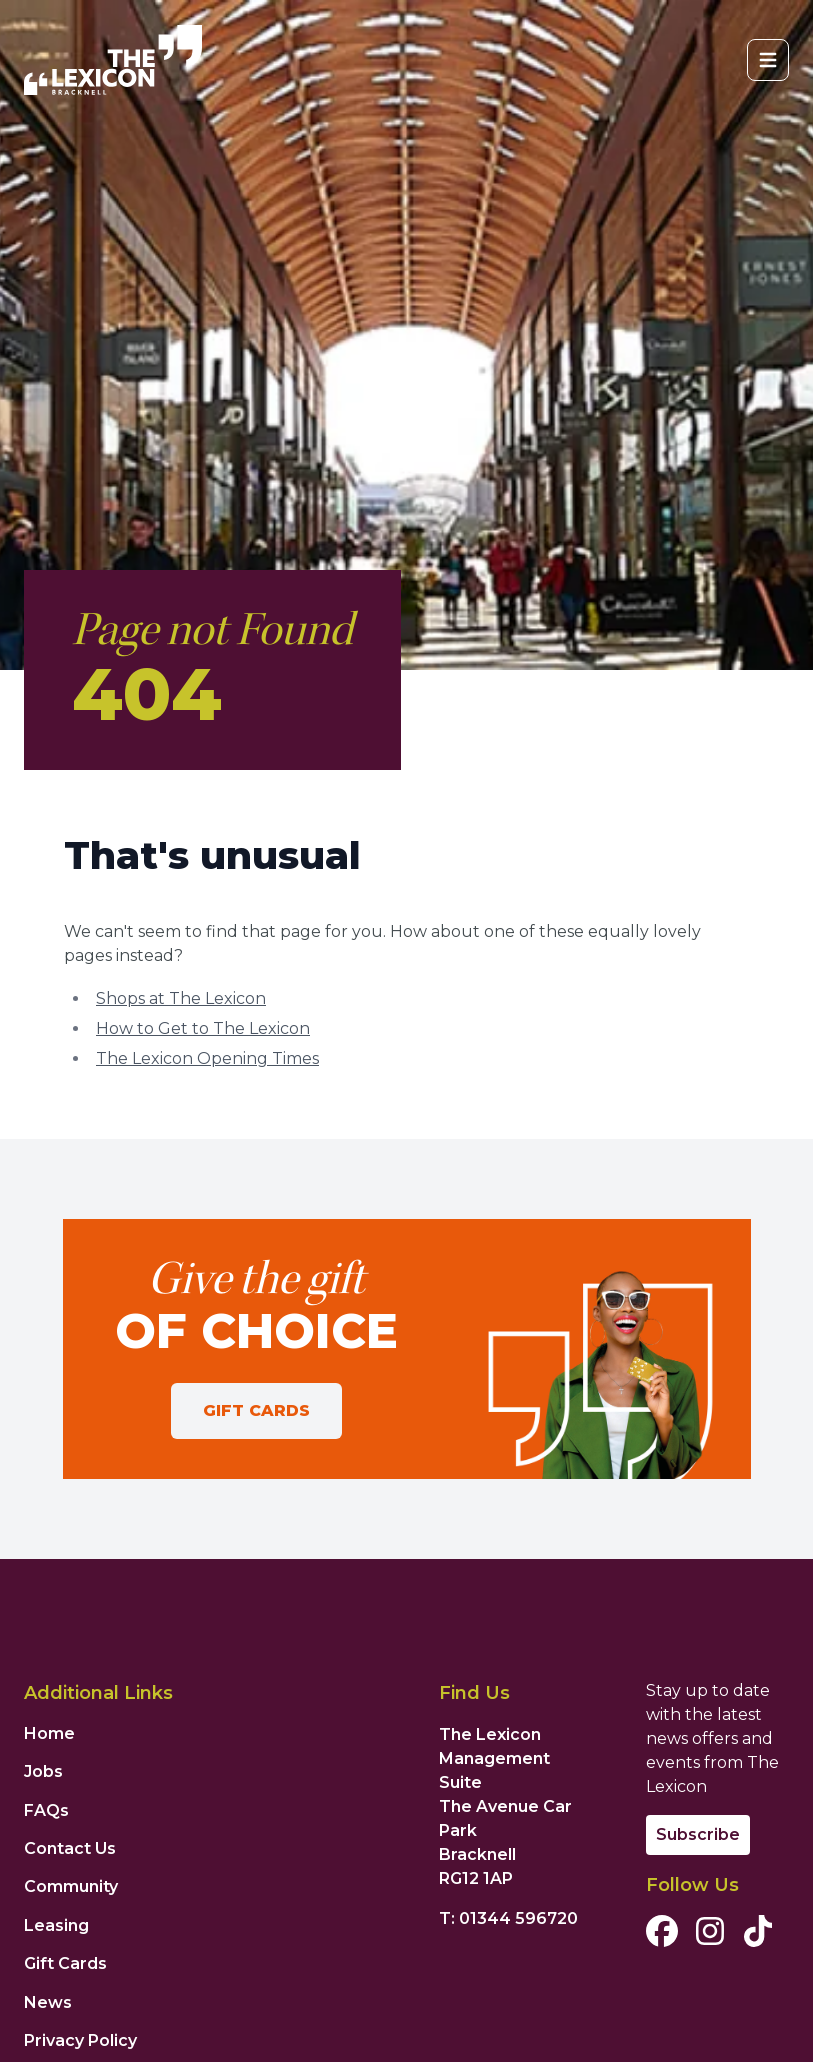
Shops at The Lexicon (181, 998)
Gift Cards (256, 1410)
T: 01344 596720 (508, 1918)
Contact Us (70, 1848)
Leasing (56, 1925)
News (48, 2002)
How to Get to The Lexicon (203, 1028)
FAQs (46, 1810)
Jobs (43, 1771)
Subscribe (698, 1834)
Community (71, 1886)
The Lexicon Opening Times (207, 1058)
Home (49, 1733)
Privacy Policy (80, 2040)
